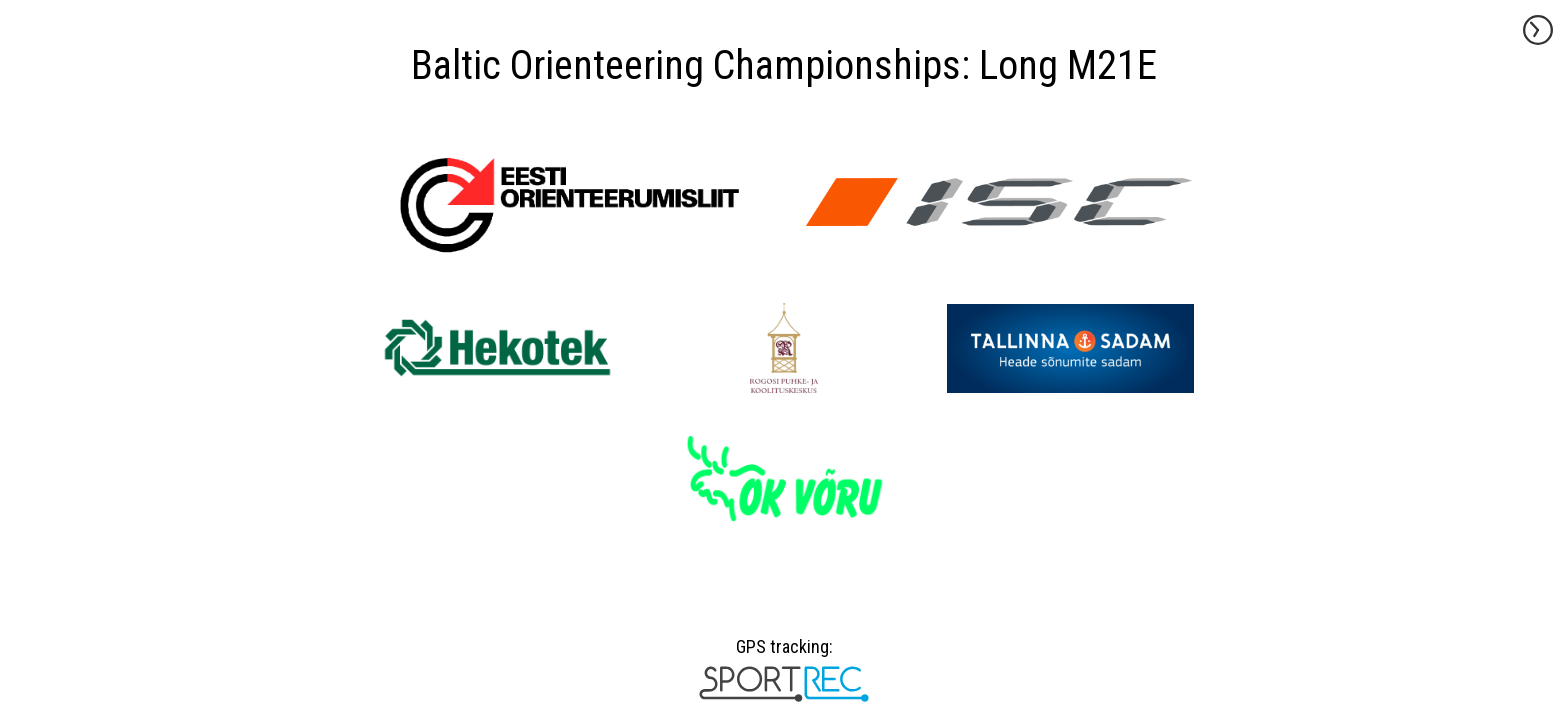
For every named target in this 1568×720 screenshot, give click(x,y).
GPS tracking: (783, 654)
